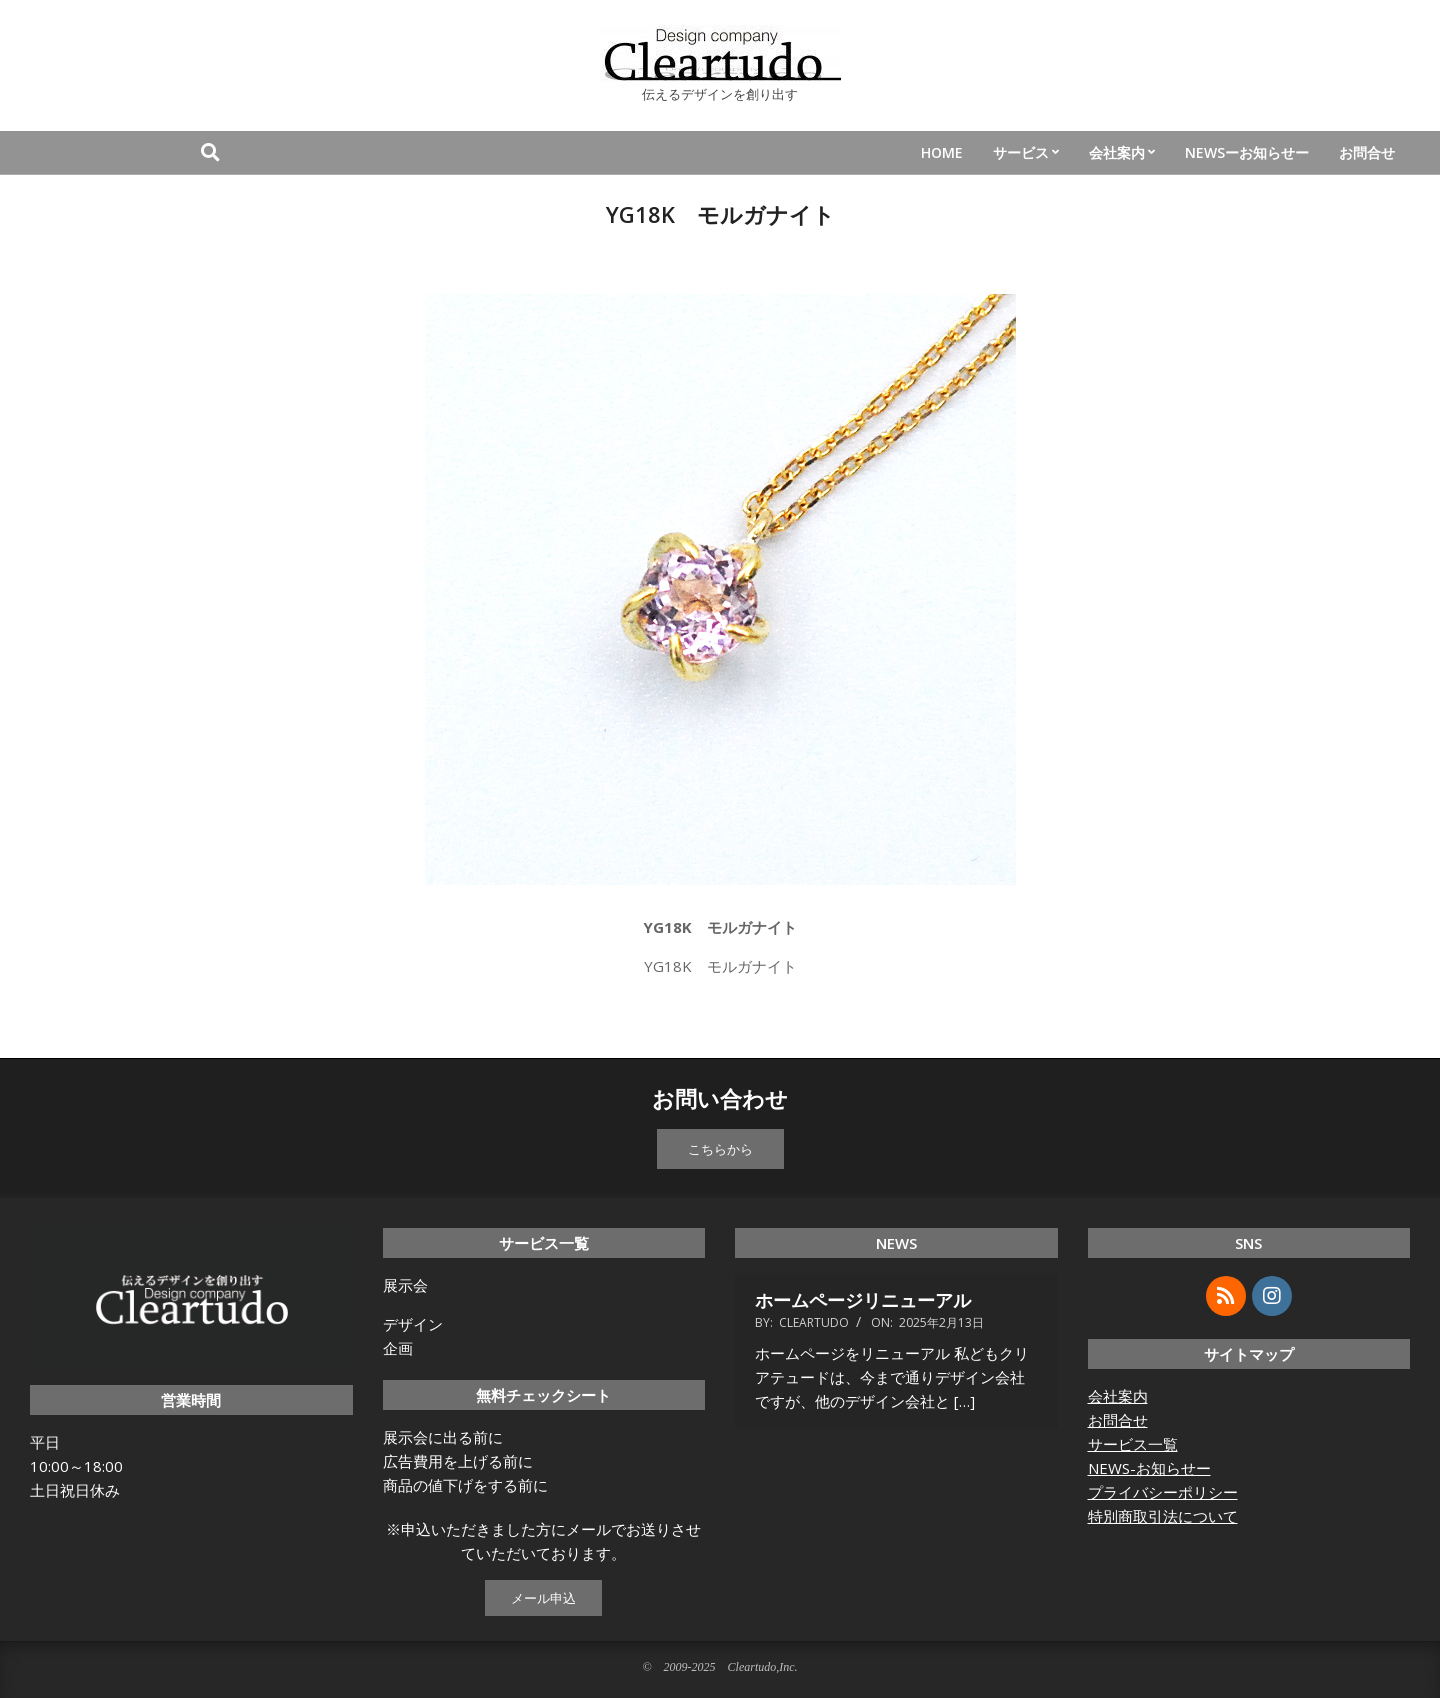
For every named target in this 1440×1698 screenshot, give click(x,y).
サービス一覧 (1133, 1444)
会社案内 (1118, 1396)
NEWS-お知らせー (1149, 1468)
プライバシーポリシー (1163, 1492)
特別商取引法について (1163, 1516)
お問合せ (1118, 1420)
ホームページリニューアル (863, 1300)
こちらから (720, 1149)
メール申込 (543, 1598)
